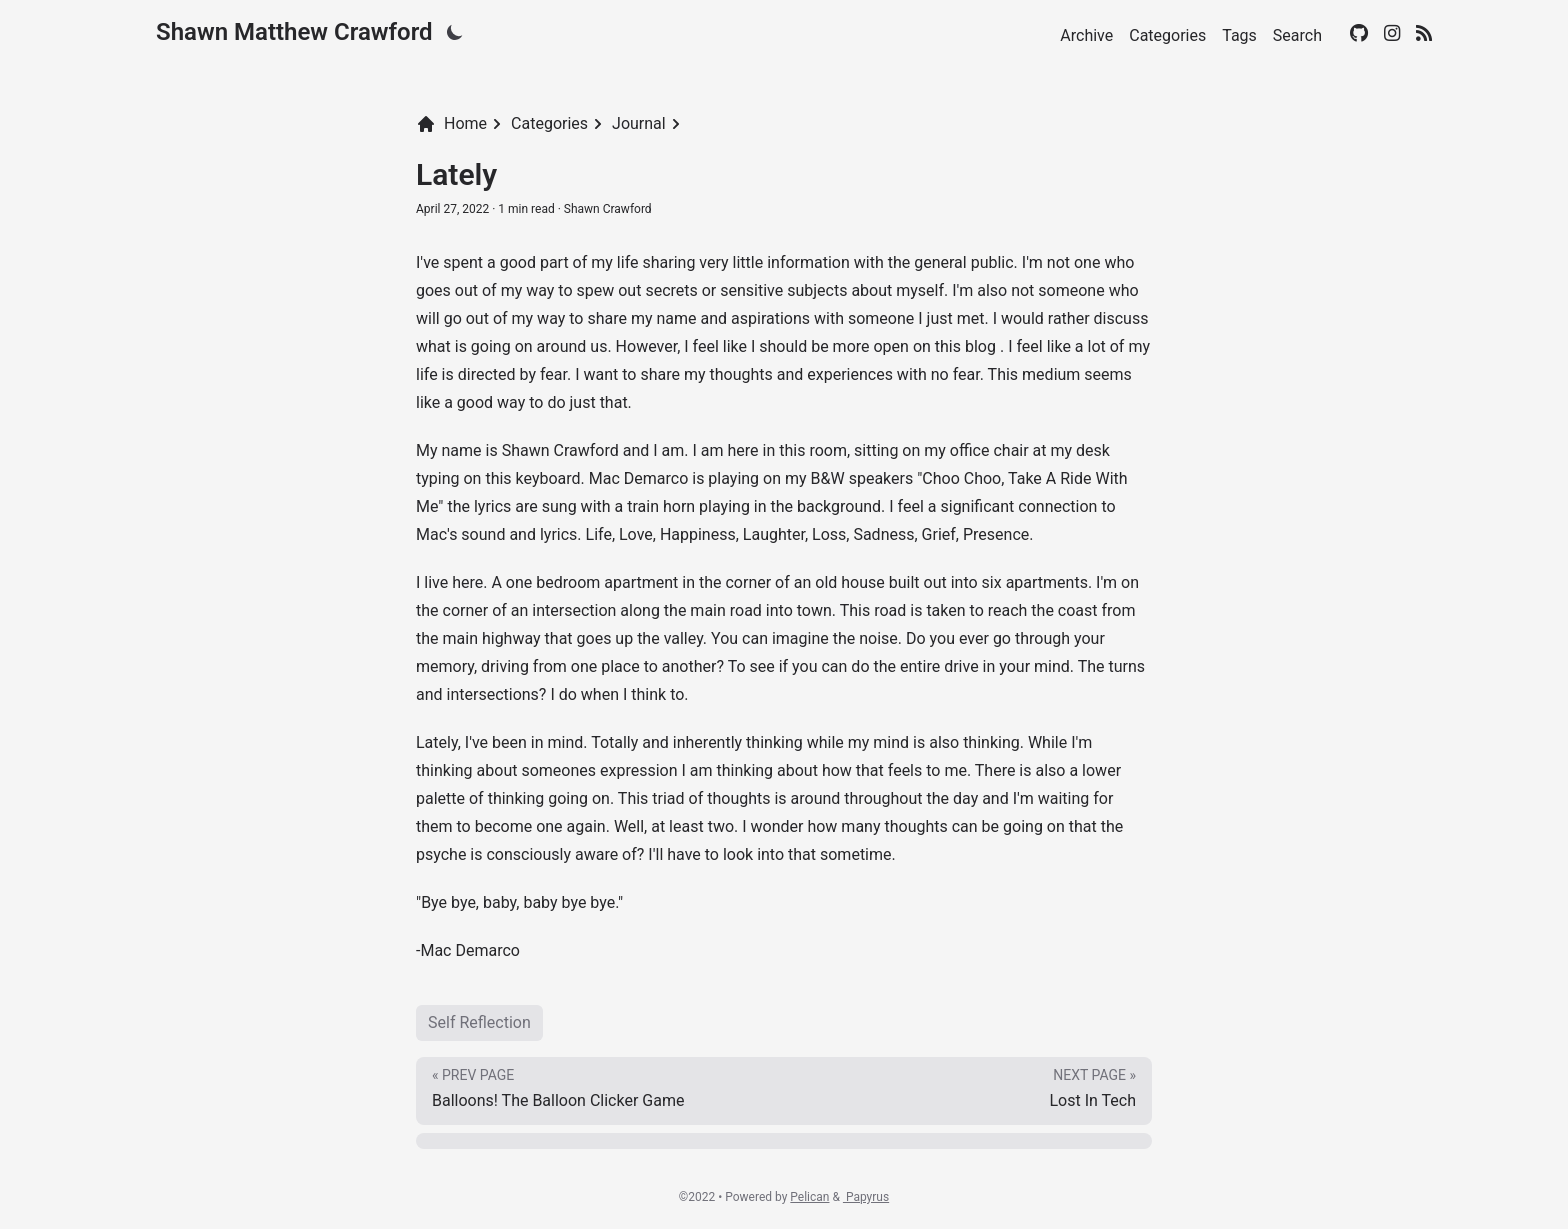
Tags (1239, 35)
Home (451, 124)
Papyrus (866, 1197)
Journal (639, 123)
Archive (1086, 35)
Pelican (809, 1197)
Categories (1167, 35)
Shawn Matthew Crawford (294, 32)
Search (1297, 35)
